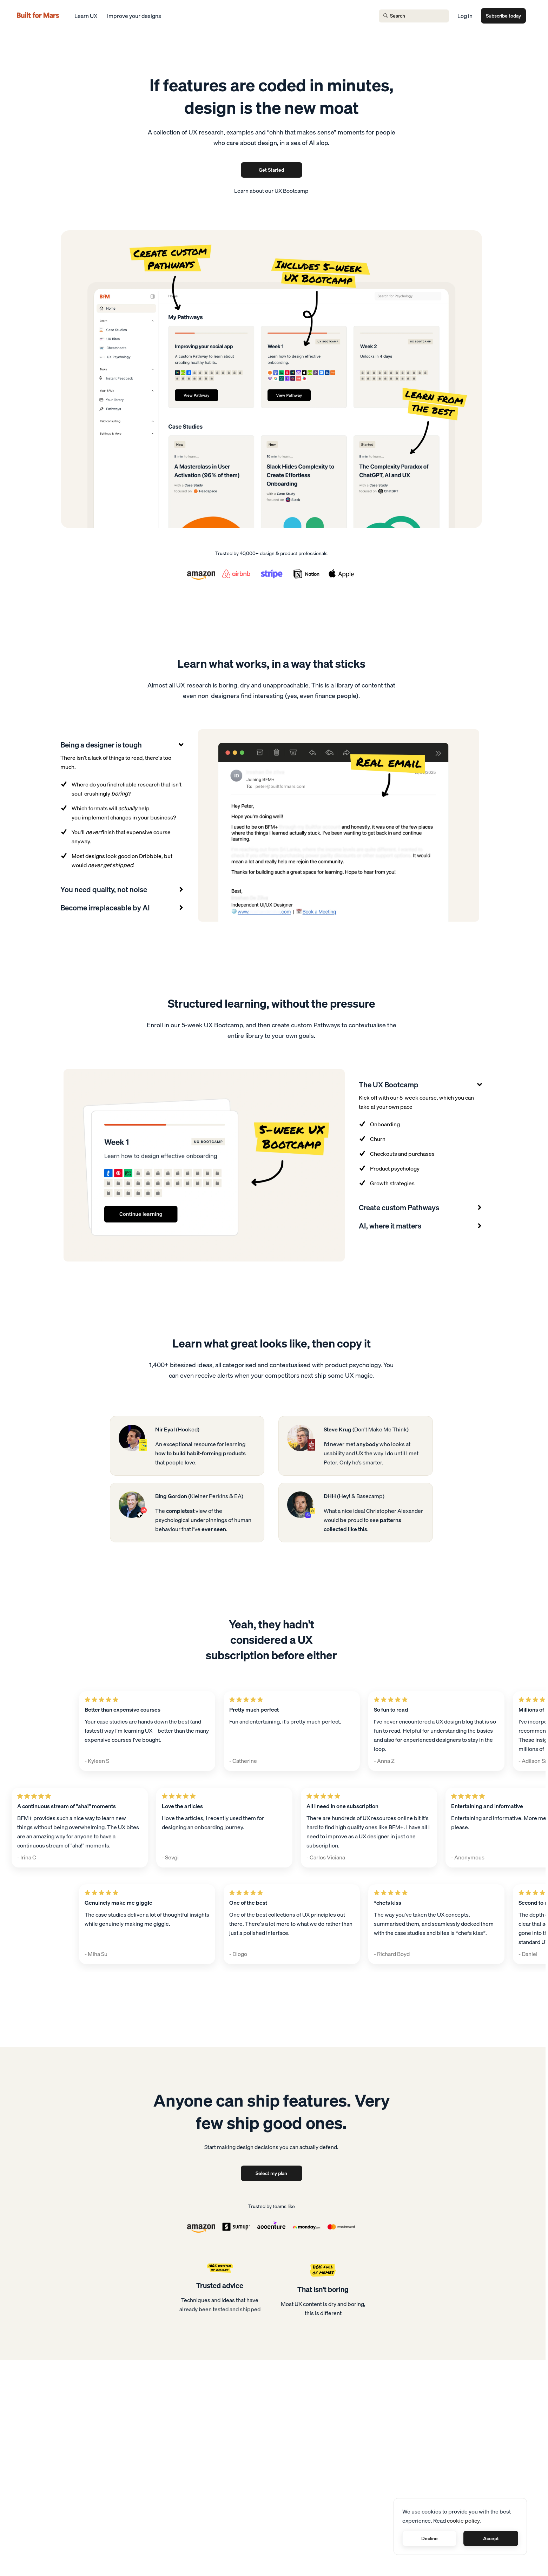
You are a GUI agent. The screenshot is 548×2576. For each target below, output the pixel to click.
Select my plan (271, 2173)
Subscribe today (503, 16)
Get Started (271, 170)
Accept (491, 2538)
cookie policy (463, 2520)
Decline (429, 2538)
